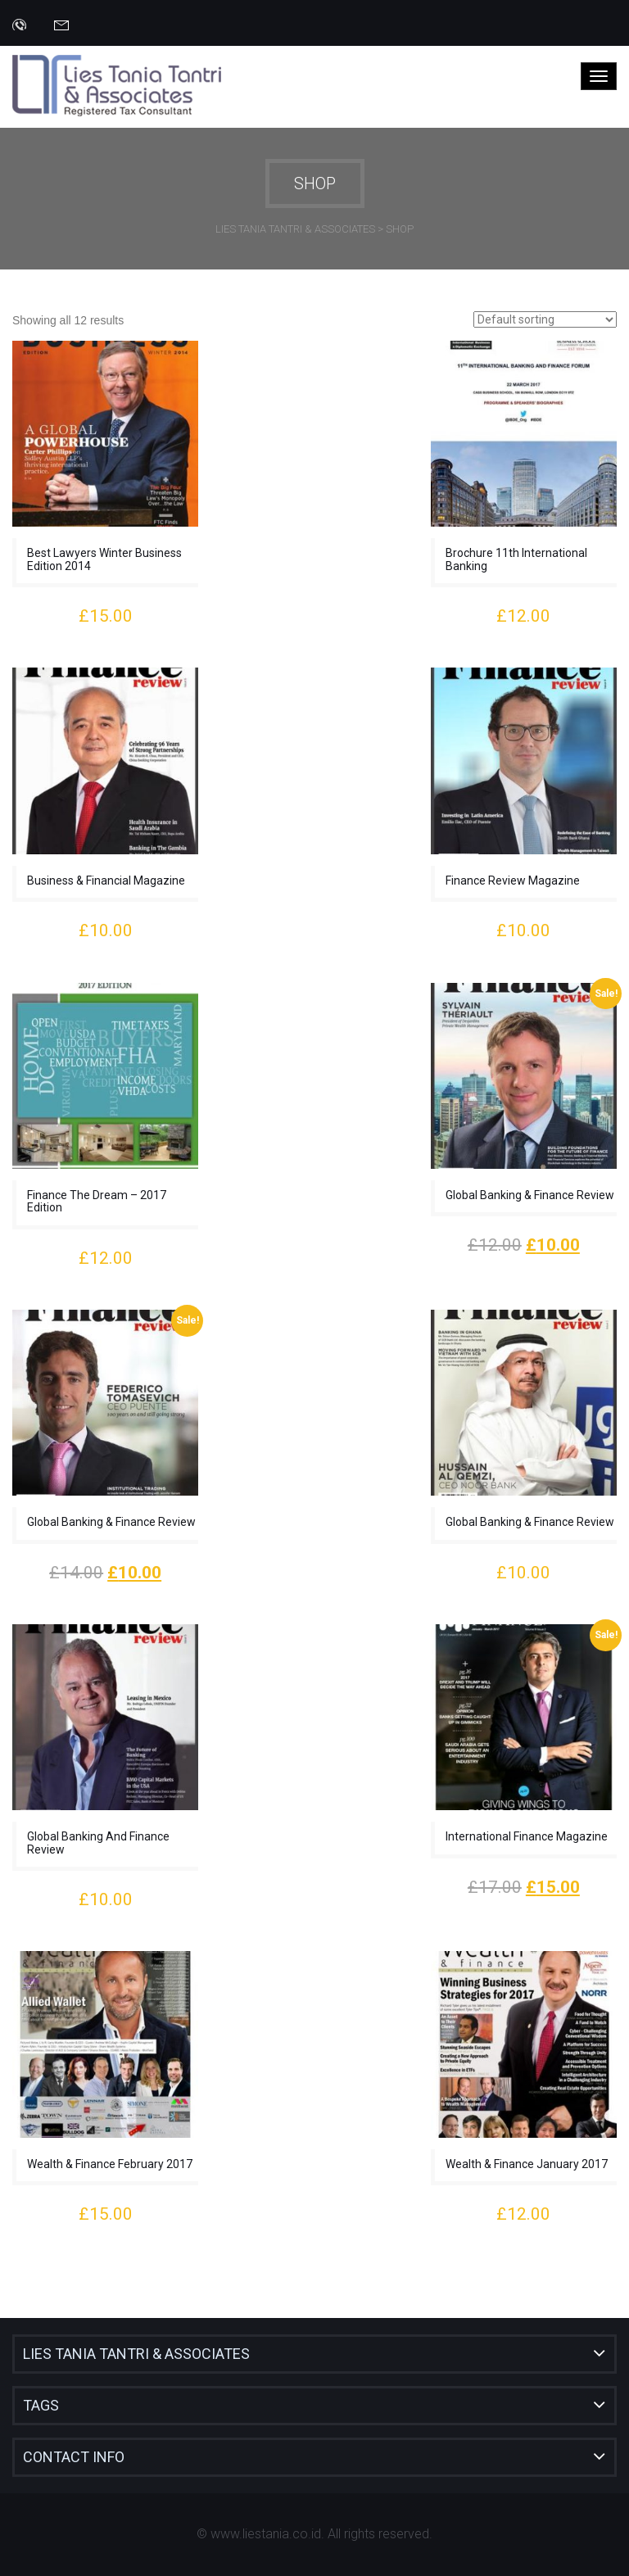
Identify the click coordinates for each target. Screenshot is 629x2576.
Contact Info (73, 2456)
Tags (41, 2405)
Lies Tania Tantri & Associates (136, 2353)
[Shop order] (545, 319)
